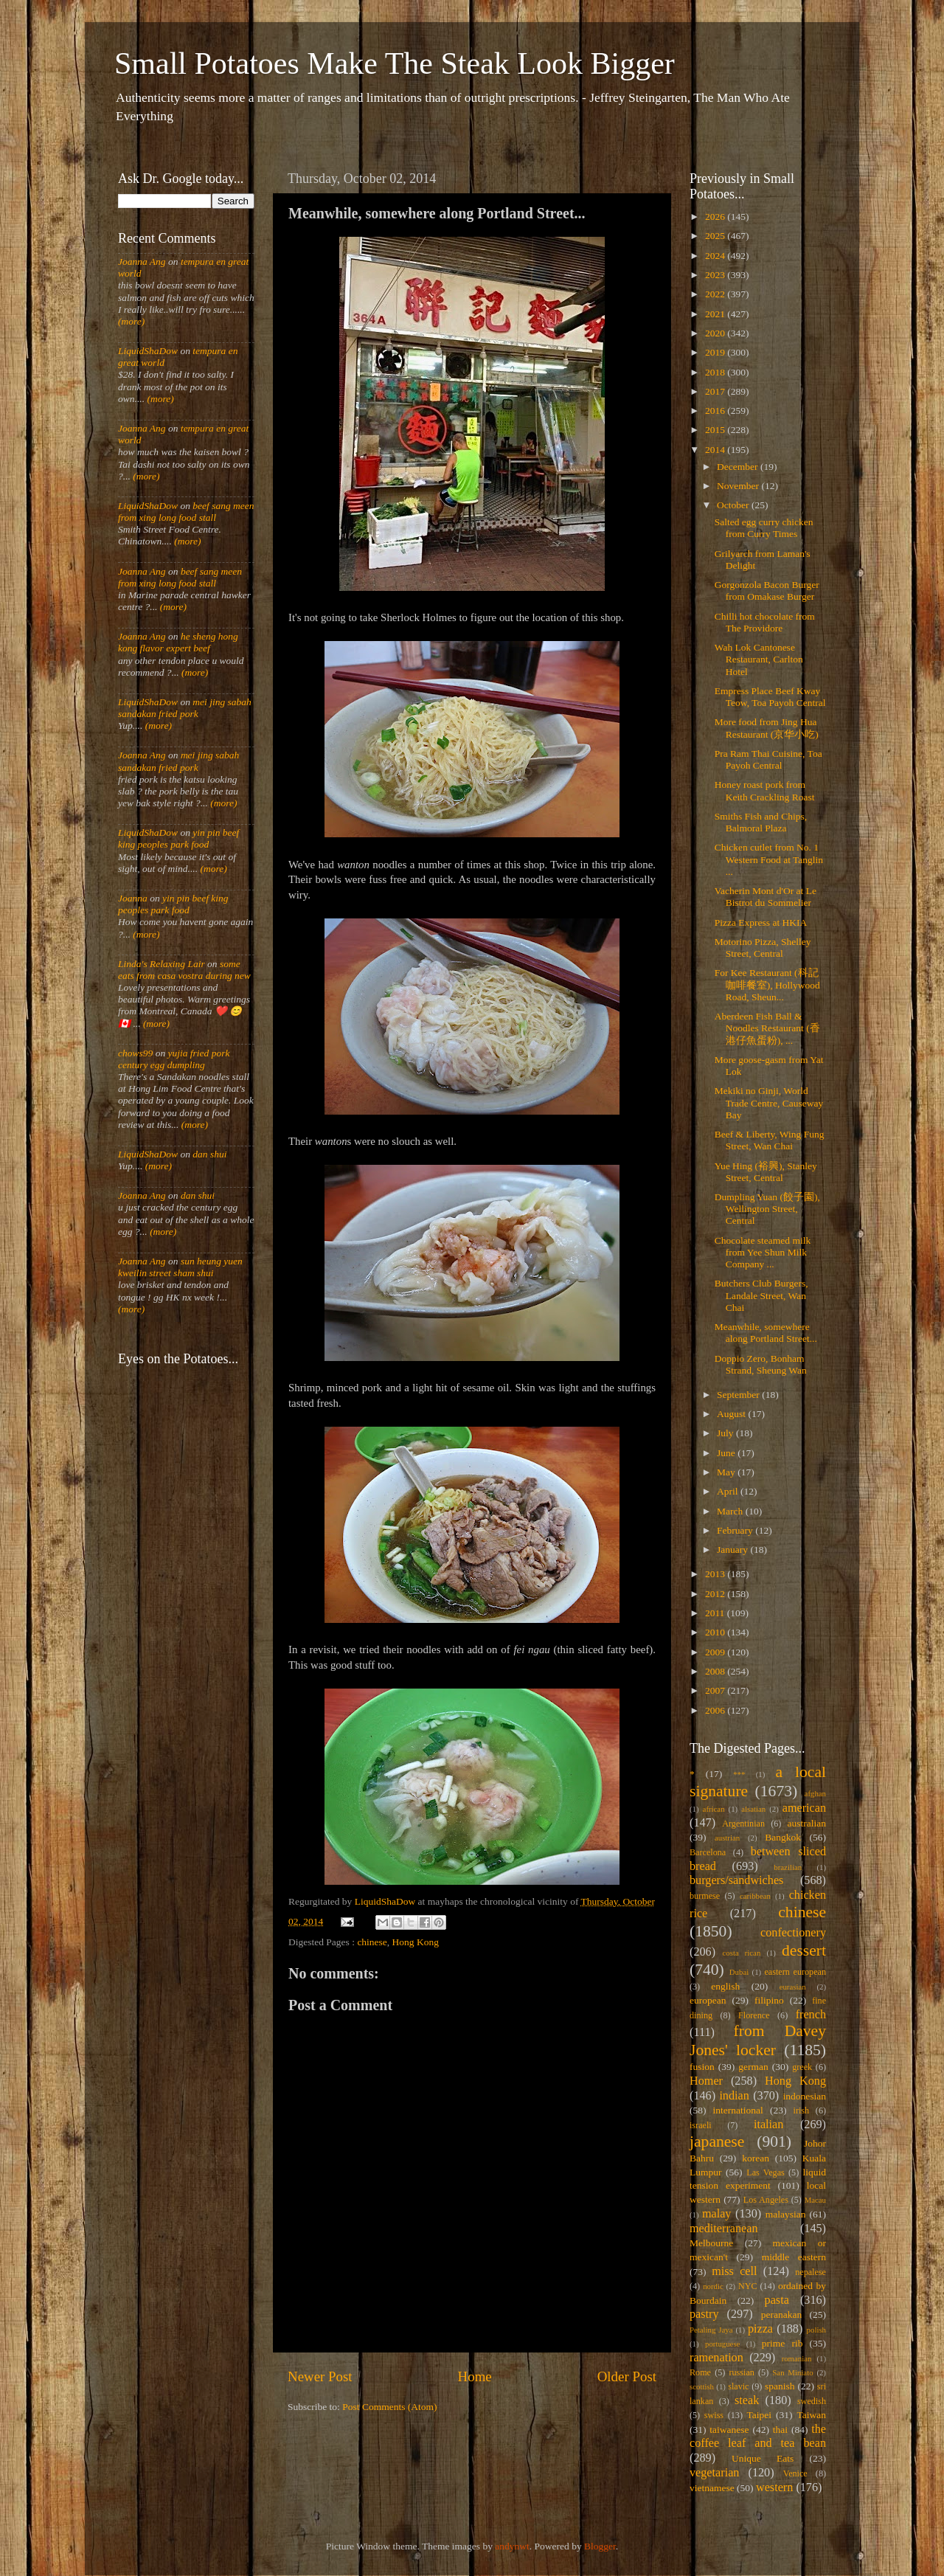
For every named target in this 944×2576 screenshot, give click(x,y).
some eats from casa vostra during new (184, 969)
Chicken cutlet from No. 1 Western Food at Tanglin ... (769, 859)
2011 (716, 1612)
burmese (705, 1896)
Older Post (626, 2376)
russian (741, 2372)
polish (816, 2329)
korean (755, 2158)
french (811, 2014)
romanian (797, 2358)
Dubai (739, 1971)
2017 (716, 391)
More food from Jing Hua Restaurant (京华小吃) (767, 727)
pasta (777, 2300)
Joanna (133, 898)
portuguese (722, 2343)
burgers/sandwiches (736, 1880)
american (804, 1808)
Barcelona (708, 1852)
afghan (815, 1793)
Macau (815, 2199)
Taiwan (811, 2414)
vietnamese (712, 2487)
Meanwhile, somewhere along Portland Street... (766, 1332)
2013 (716, 1573)
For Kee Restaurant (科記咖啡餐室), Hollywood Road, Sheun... (767, 984)
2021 (716, 313)
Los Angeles (765, 2200)
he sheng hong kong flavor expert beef (178, 642)
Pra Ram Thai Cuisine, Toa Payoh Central (768, 759)
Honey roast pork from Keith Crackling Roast (765, 790)
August (732, 1413)
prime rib (782, 2343)
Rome (700, 2372)
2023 (716, 274)
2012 (716, 1593)
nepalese (810, 2272)
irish (802, 2110)
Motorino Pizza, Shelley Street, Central (763, 947)
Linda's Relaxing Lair (161, 963)
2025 (716, 235)
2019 (716, 352)
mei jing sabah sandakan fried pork (184, 707)
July (726, 1432)
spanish (780, 2386)
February (736, 1530)
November (739, 485)
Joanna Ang (142, 261)
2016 (716, 410)
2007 (716, 1690)
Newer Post (320, 2376)
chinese (371, 1941)
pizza (760, 2329)
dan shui (209, 1154)
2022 (716, 294)
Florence (753, 2015)
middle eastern (794, 2256)
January (733, 1549)
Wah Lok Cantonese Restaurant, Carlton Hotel (759, 659)
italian (768, 2124)
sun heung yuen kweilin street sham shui (180, 1267)
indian (734, 2095)
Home (475, 2376)
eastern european (795, 1972)
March (731, 1511)
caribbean (755, 1895)
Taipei (759, 2414)
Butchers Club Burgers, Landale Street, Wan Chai (761, 1295)
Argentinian (743, 1823)
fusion (702, 2066)
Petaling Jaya (711, 2329)
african (714, 1808)
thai (780, 2429)
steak (747, 2400)
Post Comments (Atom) (389, 2406)
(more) (131, 321)
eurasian (793, 1986)
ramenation (716, 2357)
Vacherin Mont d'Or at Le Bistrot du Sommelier (765, 896)
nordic (713, 2286)
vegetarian (714, 2472)
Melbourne (711, 2242)
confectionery (793, 1932)
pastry (704, 2314)
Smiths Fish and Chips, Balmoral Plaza (761, 822)
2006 (716, 1710)
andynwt (512, 2546)
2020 (716, 333)
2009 (716, 1652)
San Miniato (792, 2372)
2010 (716, 1632)
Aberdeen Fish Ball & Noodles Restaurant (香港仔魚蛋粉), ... (767, 1028)
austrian (727, 1837)
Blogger (600, 2546)
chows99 (135, 1053)
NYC (747, 2286)
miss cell (734, 2271)
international (738, 2110)
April (728, 1491)
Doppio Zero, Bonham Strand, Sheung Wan (761, 1364)
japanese (717, 2141)
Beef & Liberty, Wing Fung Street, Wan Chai (770, 1140)
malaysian (786, 2214)
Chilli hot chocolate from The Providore (765, 622)
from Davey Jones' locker (758, 2040)
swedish (811, 2401)
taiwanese (729, 2429)
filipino (769, 2000)
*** (739, 1774)
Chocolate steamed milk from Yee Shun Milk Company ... (763, 1252)
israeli (701, 2125)
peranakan (781, 2314)
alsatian (753, 1808)
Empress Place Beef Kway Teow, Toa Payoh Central (770, 696)
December (738, 466)
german (753, 2066)
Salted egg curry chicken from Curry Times (764, 527)
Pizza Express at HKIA (761, 922)
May (727, 1472)
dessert (804, 1950)
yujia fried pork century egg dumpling (174, 1059)
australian (807, 1823)
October (734, 504)
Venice (795, 2473)
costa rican (741, 1952)
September (739, 1394)
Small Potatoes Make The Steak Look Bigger (394, 63)
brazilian (788, 1867)
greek (802, 2067)
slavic (738, 2386)
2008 (716, 1671)
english (725, 1986)
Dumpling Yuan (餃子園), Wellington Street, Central (767, 1208)
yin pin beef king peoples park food (178, 838)
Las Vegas (765, 2172)
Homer (706, 2081)
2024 (716, 255)
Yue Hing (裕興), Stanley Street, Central (766, 1171)
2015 (716, 429)
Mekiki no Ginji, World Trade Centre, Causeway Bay (769, 1102)
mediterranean (724, 2228)
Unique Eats (763, 2458)
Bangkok (783, 1837)
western (774, 2487)
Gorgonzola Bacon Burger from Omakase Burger (767, 590)
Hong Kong (415, 1941)
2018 (716, 372)
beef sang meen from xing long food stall (186, 511)
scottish (702, 2386)
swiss (713, 2415)
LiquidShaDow (148, 350)
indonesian (805, 2096)
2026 (716, 216)
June (727, 1452)
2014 (716, 449)
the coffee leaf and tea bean (758, 2437)
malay (717, 2213)
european (708, 2000)
